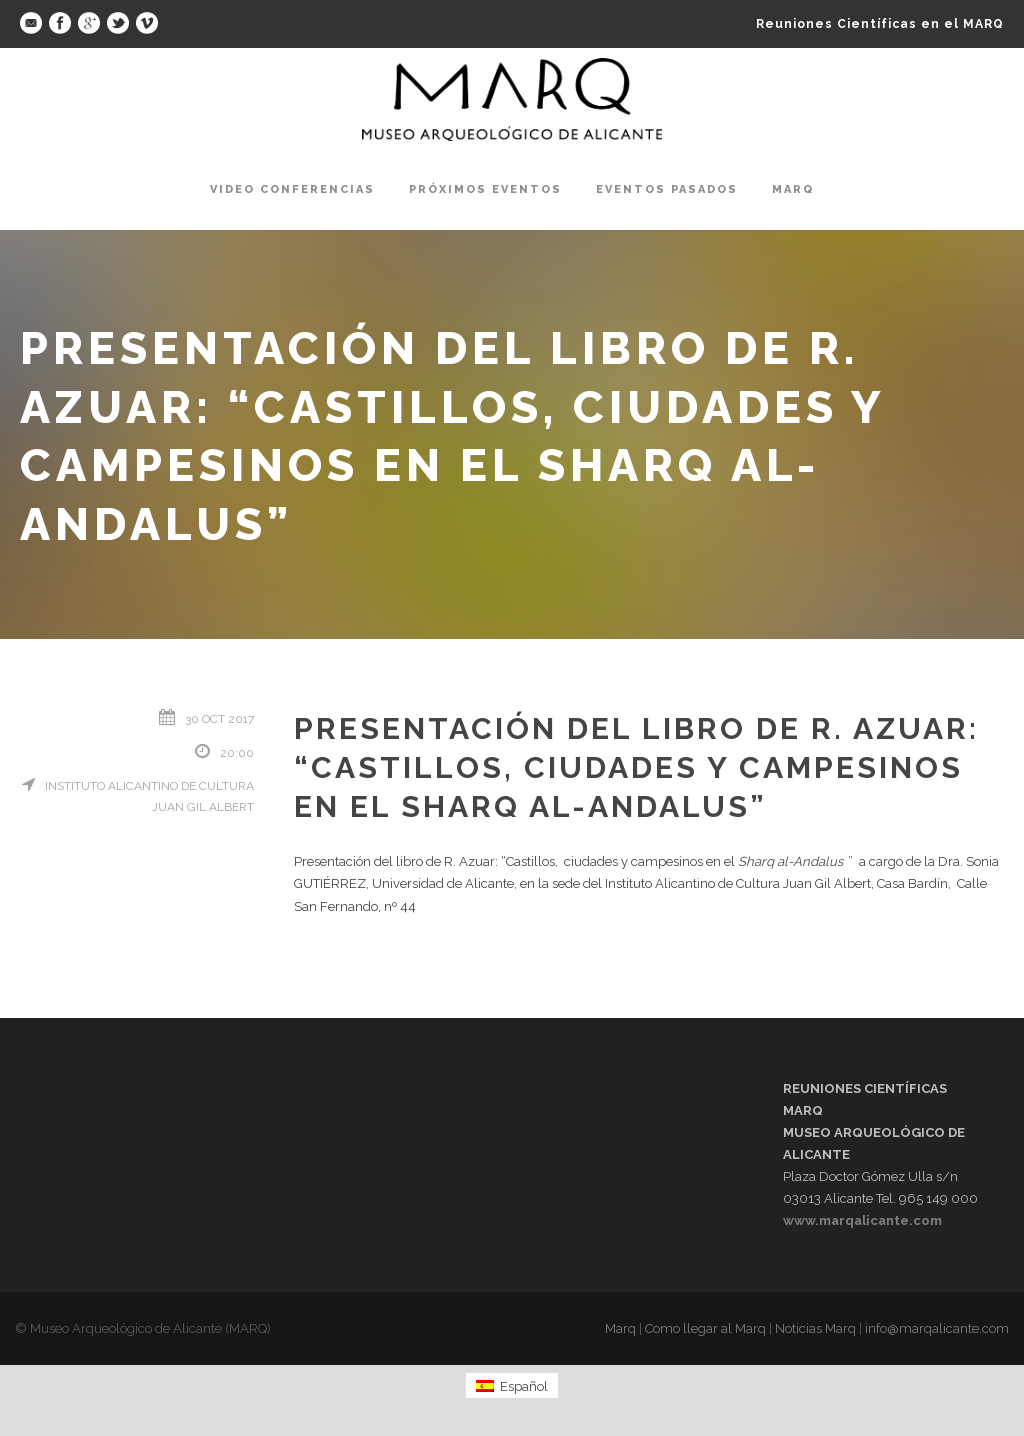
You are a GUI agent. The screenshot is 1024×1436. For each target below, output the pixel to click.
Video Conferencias (292, 189)
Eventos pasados (667, 189)
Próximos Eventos (485, 189)
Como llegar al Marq (705, 1328)
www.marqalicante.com (862, 1220)
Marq (793, 189)
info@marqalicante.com (937, 1328)
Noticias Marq (815, 1328)
